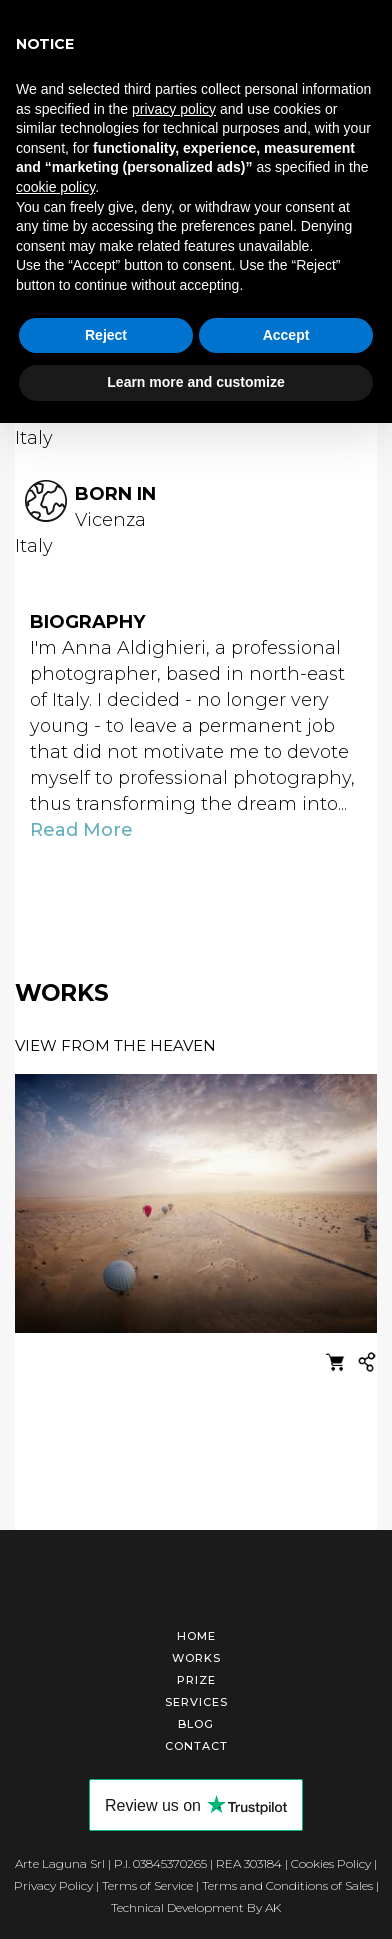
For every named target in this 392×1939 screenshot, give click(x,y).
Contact (196, 1746)
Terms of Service (147, 1885)
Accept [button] (286, 335)
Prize (196, 1680)
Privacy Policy (53, 1885)
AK (273, 1907)
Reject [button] (106, 335)
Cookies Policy (331, 1863)
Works (196, 1658)
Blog (196, 1724)
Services (196, 1702)
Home (196, 1636)
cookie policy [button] (55, 187)
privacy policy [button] (174, 109)
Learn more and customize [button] (195, 382)
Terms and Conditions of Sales (287, 1885)
